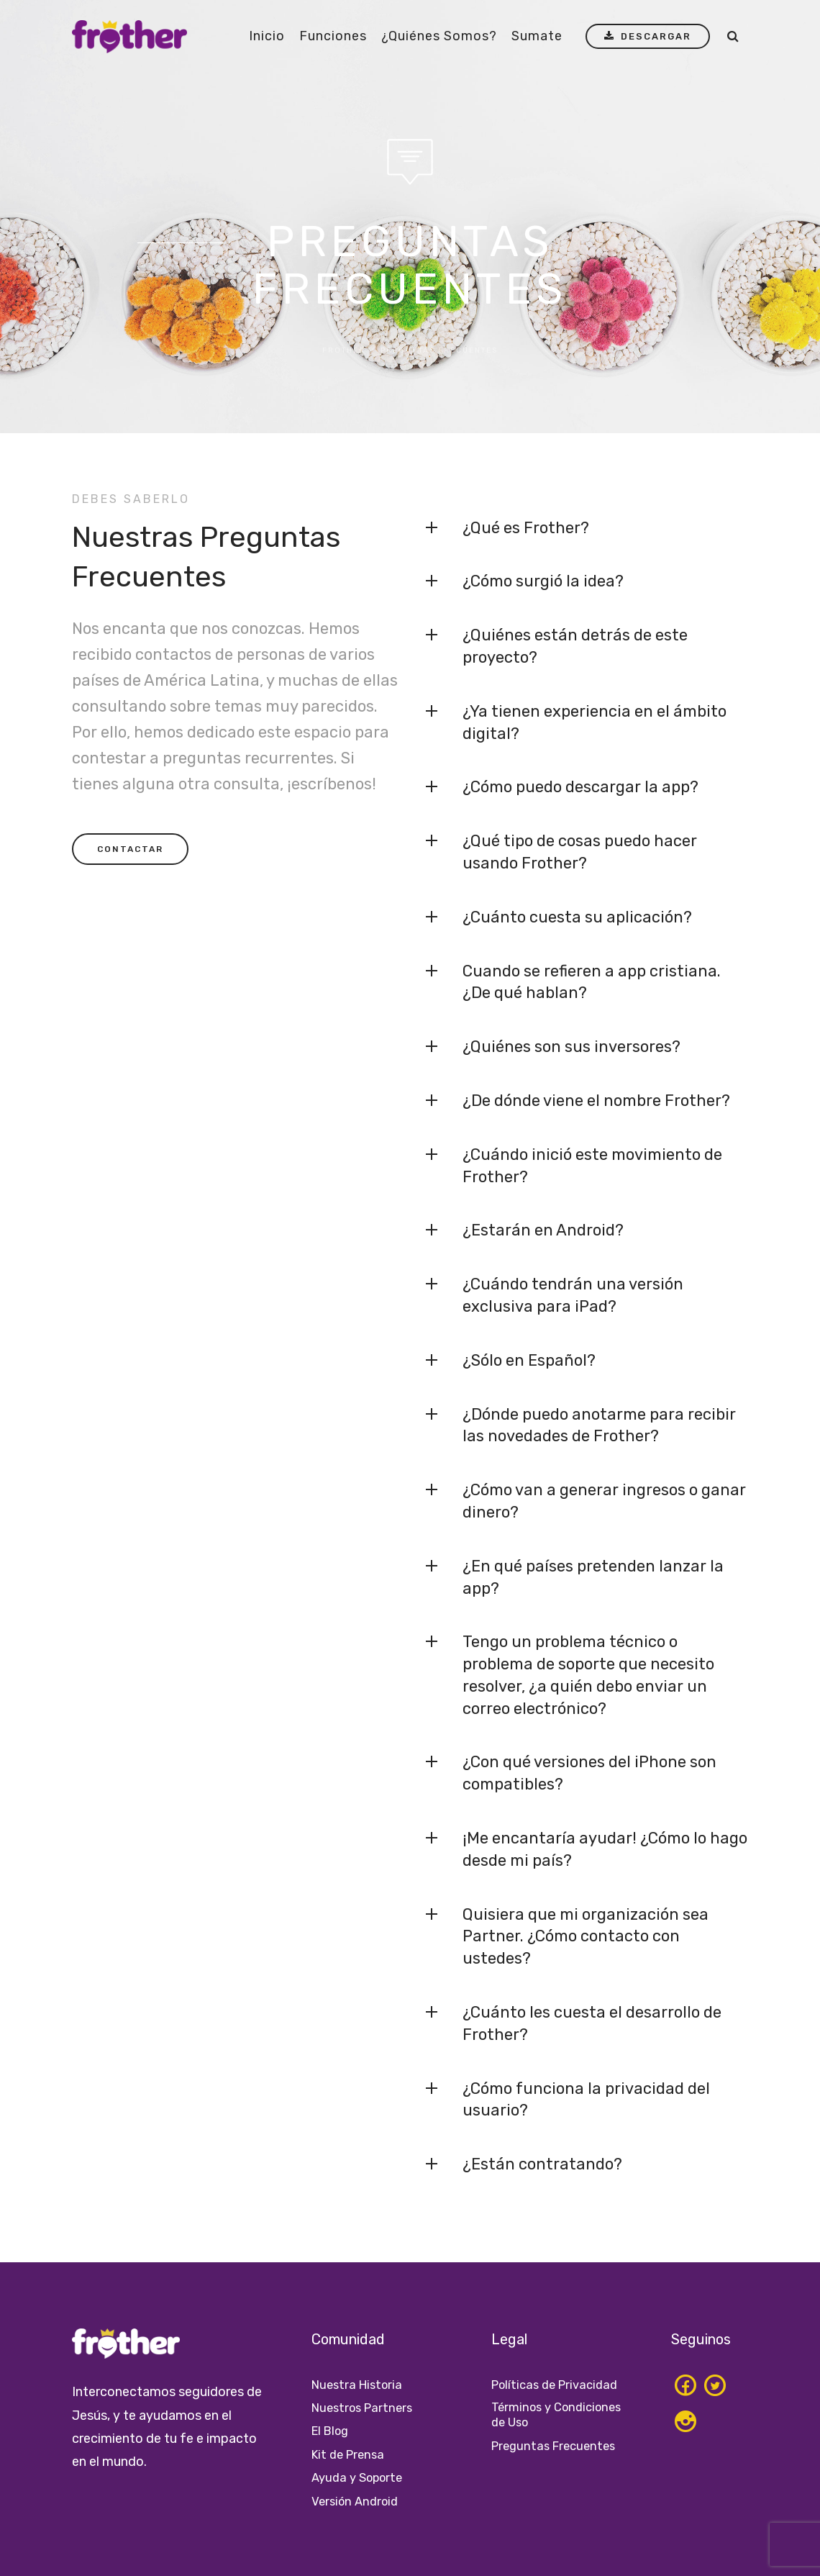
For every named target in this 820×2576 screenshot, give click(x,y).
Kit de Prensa (350, 2454)
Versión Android (358, 2501)
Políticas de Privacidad (559, 2385)
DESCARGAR (644, 37)
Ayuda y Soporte (361, 2477)
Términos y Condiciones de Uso (550, 2416)
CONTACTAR (130, 849)
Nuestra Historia (360, 2385)
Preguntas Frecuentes (557, 2448)
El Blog (332, 2431)
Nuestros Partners (365, 2408)
